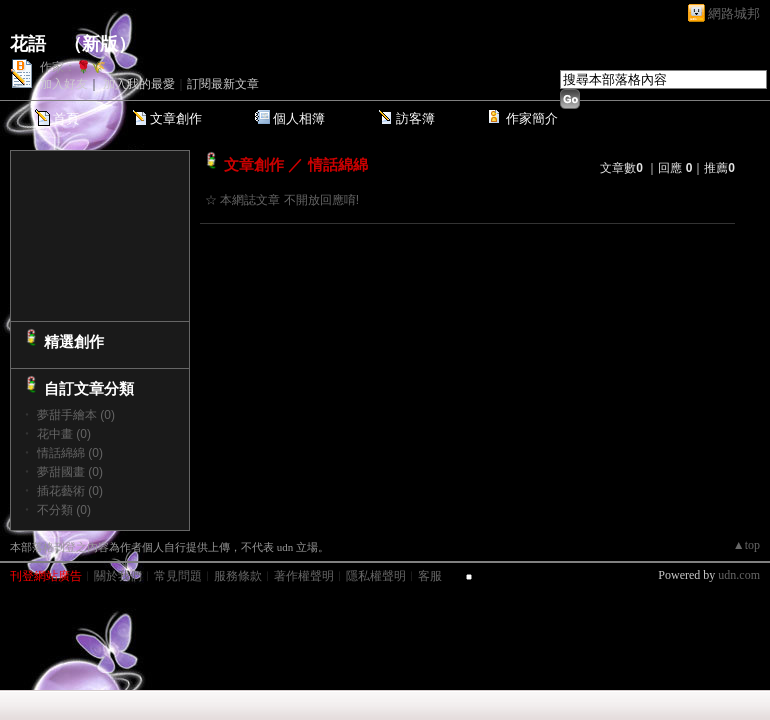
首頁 (66, 118)
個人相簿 (299, 118)
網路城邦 (734, 13)
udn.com (739, 575)
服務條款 (238, 576)
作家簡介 (532, 118)
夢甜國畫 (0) (70, 472)
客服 (430, 576)
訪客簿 (415, 118)
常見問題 (178, 576)
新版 (100, 44)
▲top (746, 545)
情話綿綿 (338, 164)
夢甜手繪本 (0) (76, 415)
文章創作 (176, 118)
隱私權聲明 (376, 576)
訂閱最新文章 (223, 84)
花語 (28, 44)
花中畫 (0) (64, 434)
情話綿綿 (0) (70, 453)
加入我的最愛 (139, 84)
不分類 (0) (64, 510)
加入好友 (64, 84)
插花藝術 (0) (70, 491)
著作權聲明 (304, 576)
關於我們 (118, 576)
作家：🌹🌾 (73, 67)
